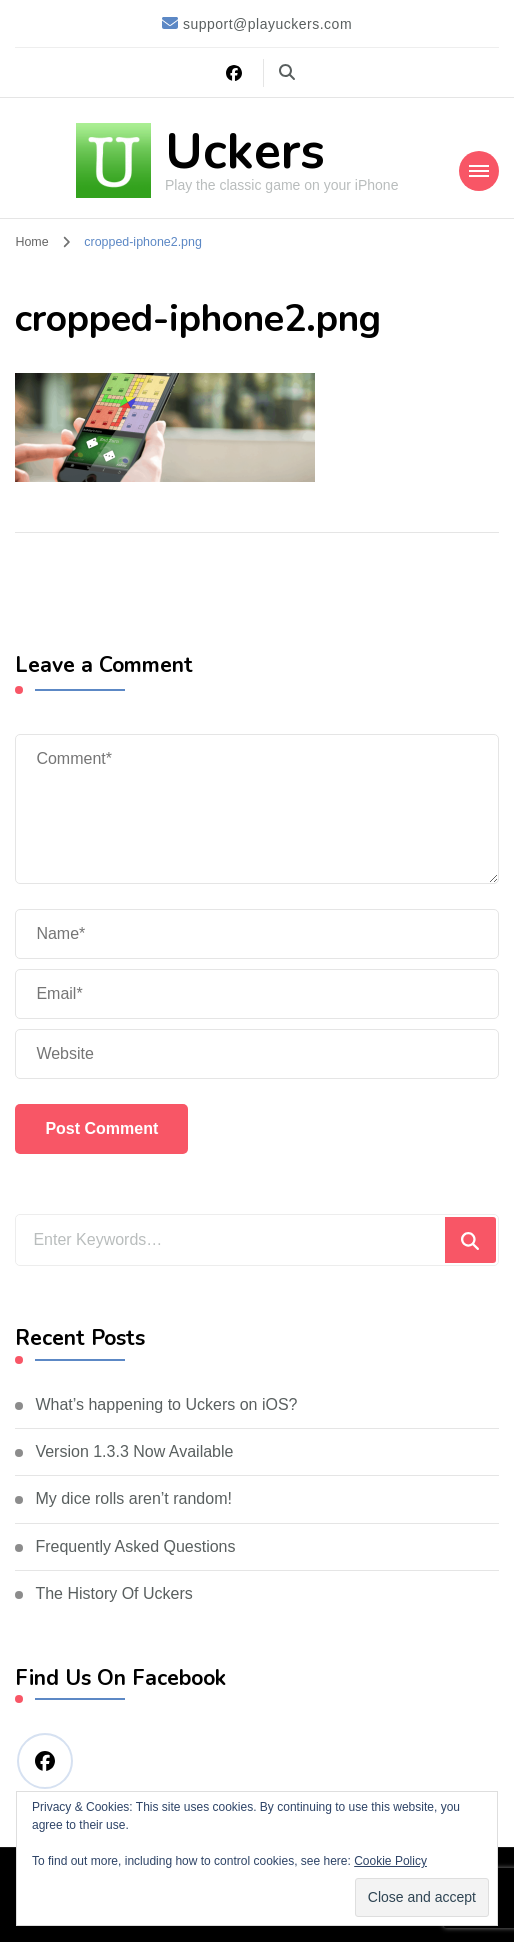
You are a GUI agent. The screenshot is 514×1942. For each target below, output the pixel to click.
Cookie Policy (390, 1861)
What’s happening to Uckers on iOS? (166, 1404)
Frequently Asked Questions (135, 1546)
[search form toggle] (287, 72)
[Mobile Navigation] (479, 171)
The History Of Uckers (113, 1593)
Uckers (245, 151)
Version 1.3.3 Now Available (134, 1451)
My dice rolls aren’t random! (133, 1498)
